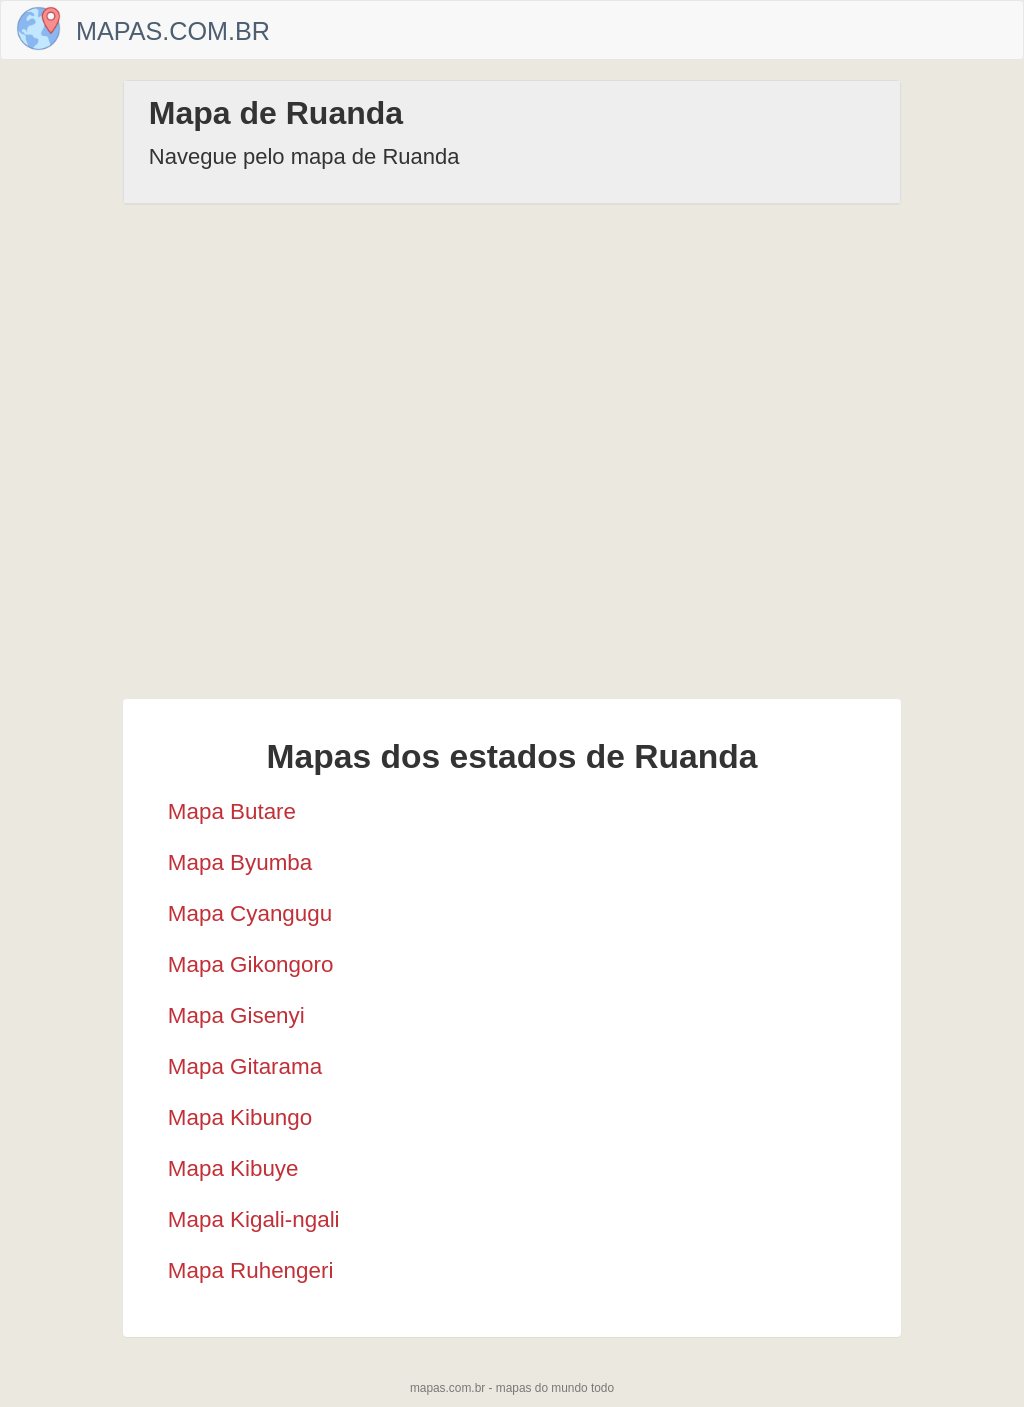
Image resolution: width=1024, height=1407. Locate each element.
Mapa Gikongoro (251, 964)
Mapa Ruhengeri (251, 1270)
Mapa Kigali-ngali (254, 1219)
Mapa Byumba (240, 862)
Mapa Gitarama (245, 1066)
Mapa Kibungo (240, 1117)
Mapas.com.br (173, 31)
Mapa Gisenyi (236, 1015)
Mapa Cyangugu (250, 913)
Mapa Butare (232, 811)
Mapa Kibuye (233, 1168)
